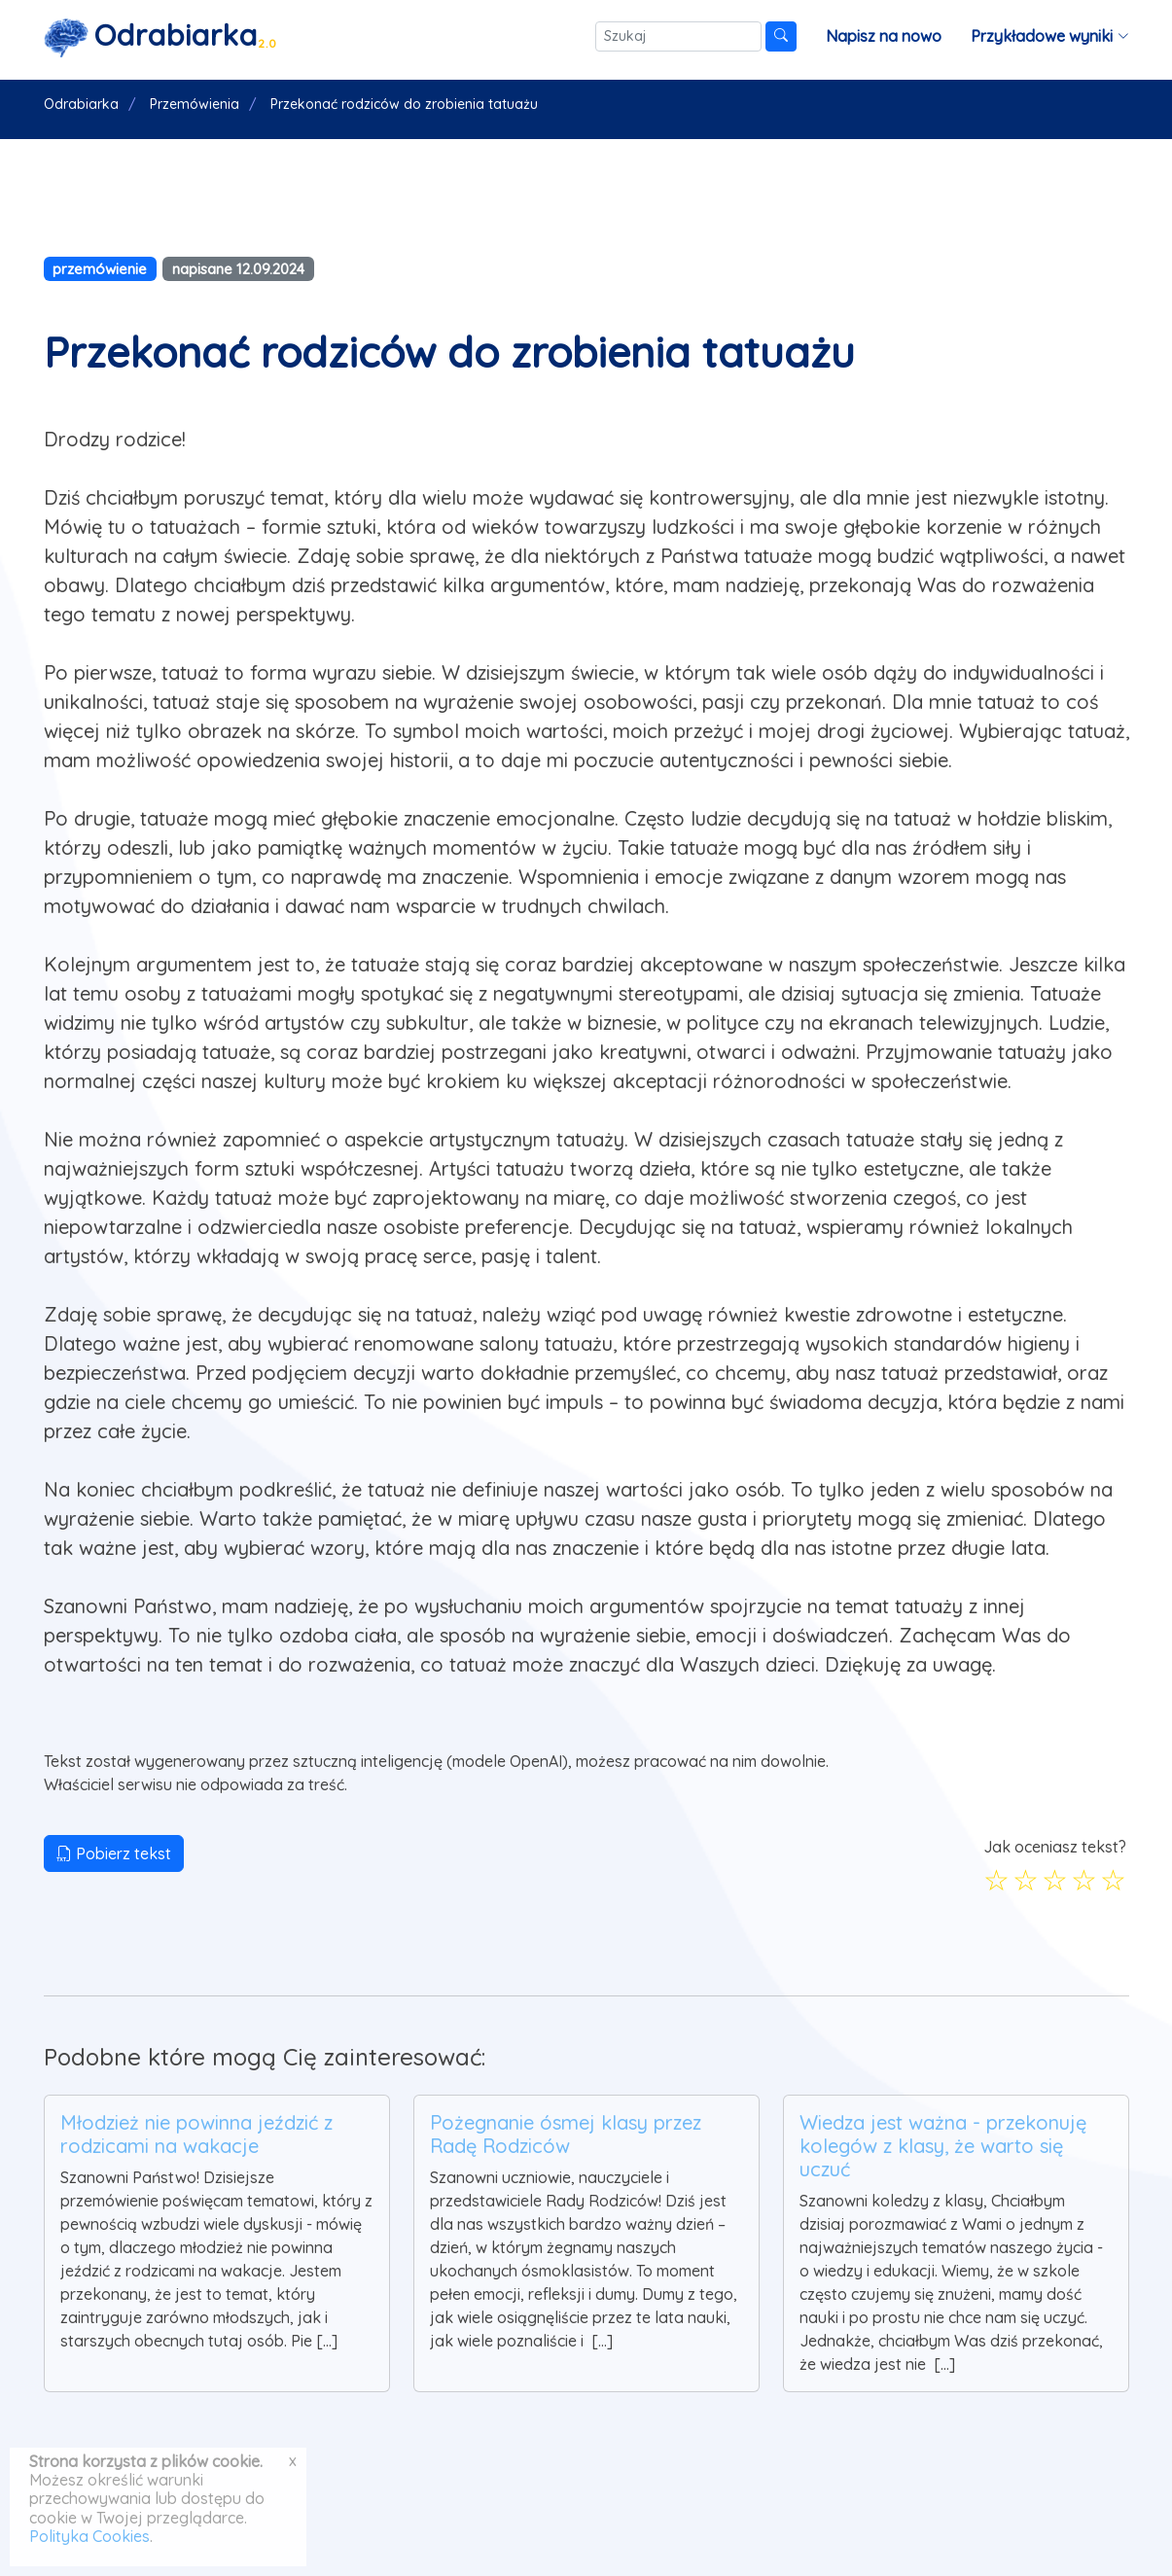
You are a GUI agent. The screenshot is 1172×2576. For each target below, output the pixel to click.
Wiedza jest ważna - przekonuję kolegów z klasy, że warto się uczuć (942, 2145)
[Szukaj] (678, 36)
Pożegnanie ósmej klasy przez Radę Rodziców (565, 2134)
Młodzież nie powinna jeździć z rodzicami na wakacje (196, 2134)
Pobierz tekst (113, 1853)
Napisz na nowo (883, 36)
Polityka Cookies (89, 2536)
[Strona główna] (160, 36)
